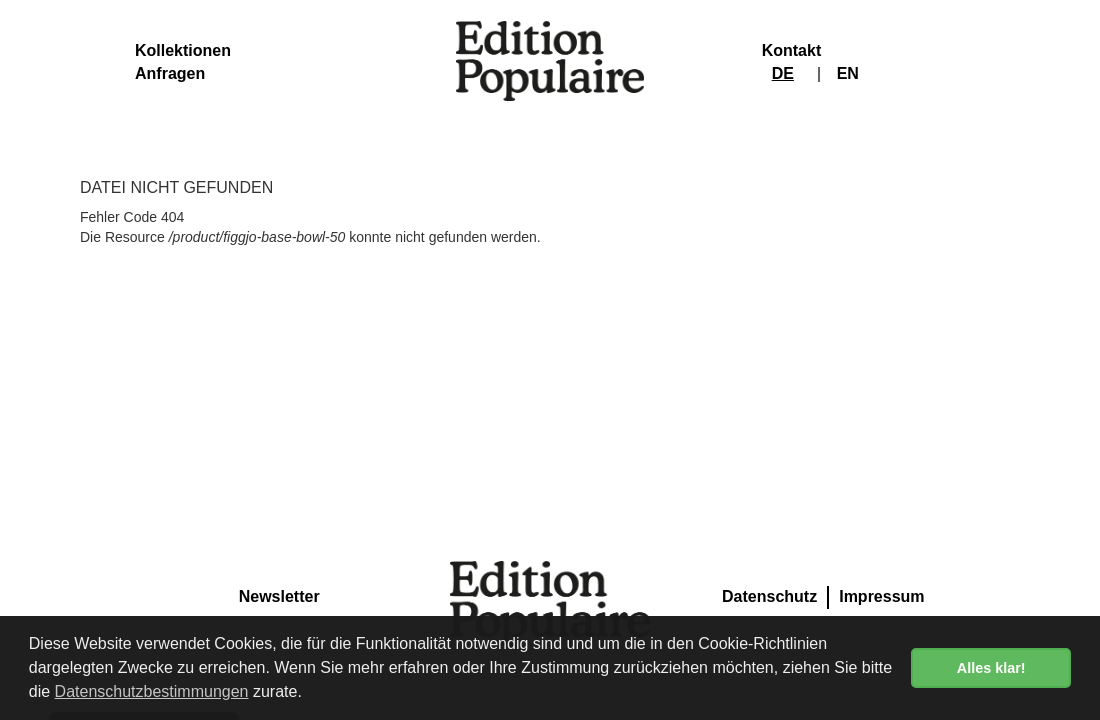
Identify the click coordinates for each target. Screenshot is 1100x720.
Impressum (881, 596)
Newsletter (279, 596)
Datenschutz (769, 596)
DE (783, 73)
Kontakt (792, 50)
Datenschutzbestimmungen (152, 691)
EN (848, 73)
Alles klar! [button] (991, 668)
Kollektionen (183, 50)
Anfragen (170, 73)
